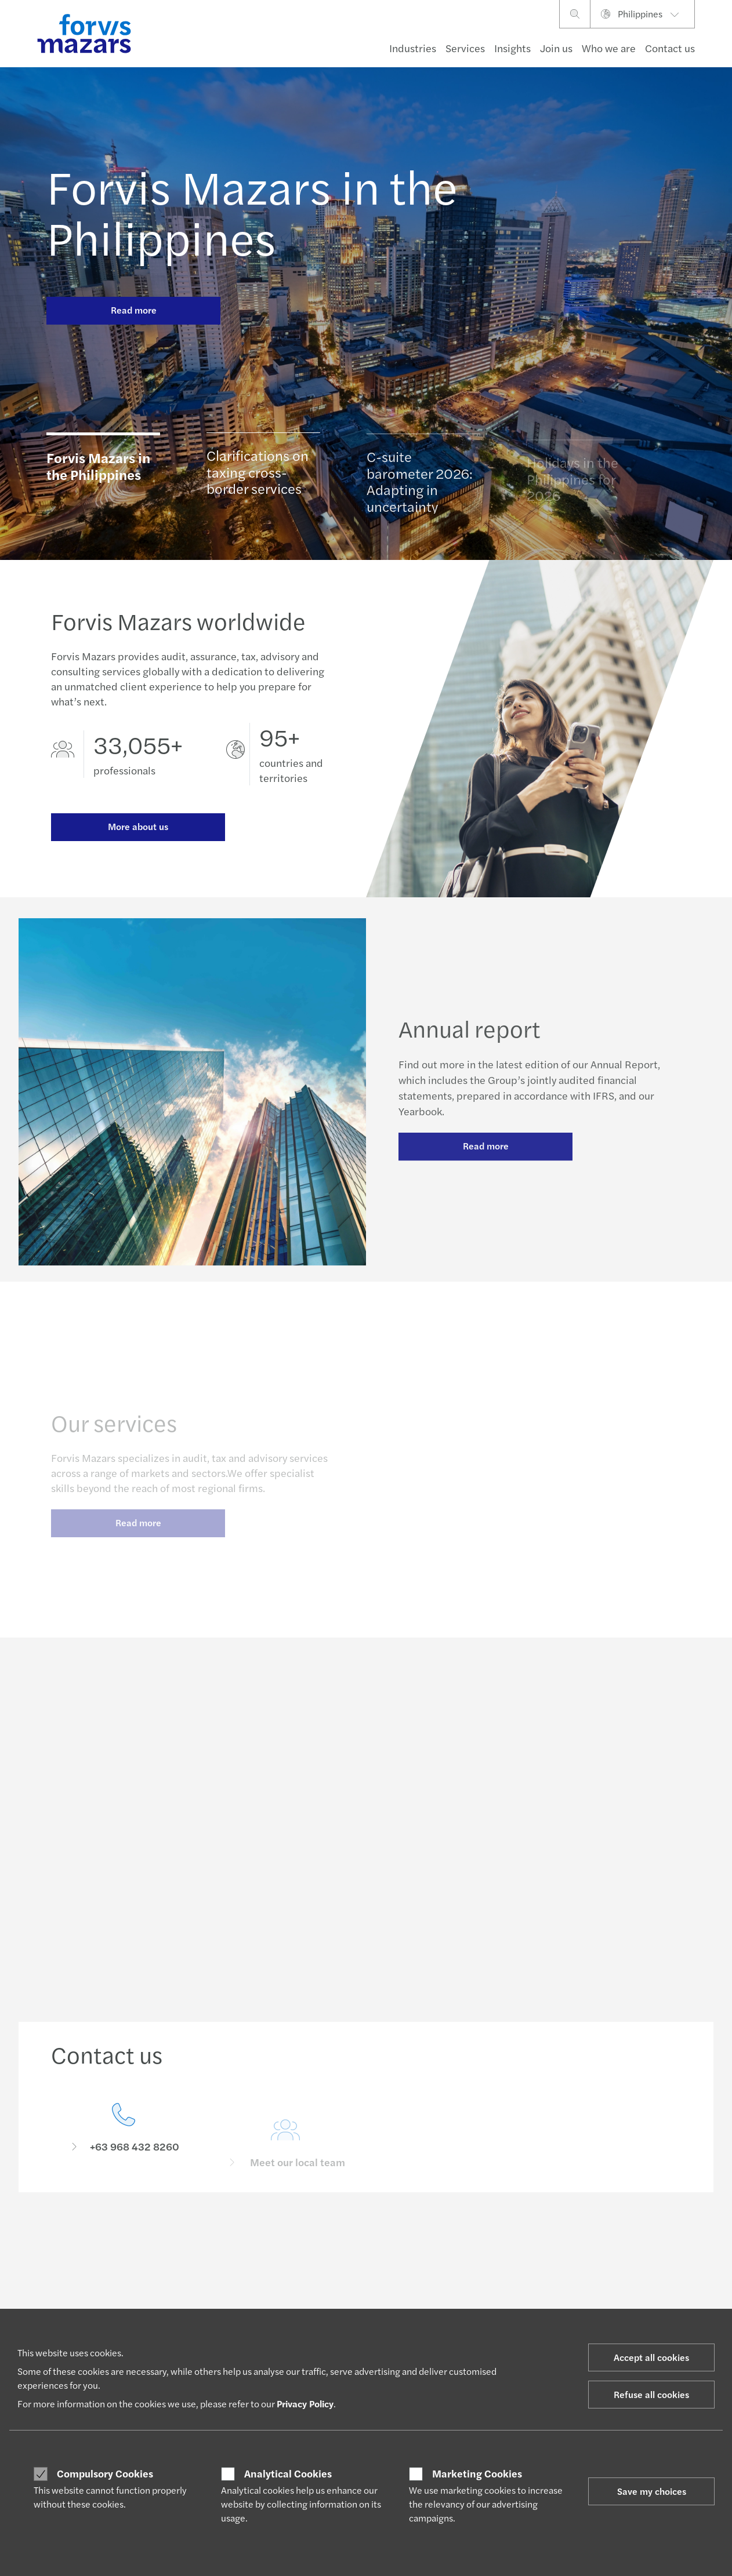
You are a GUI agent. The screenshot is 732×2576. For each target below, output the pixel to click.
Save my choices (651, 2491)
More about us (138, 827)
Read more (134, 309)
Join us (556, 48)
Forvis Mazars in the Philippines (252, 211)
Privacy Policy (305, 2403)
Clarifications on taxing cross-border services (257, 477)
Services (465, 48)
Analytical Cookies (288, 2473)
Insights (512, 48)
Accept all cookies (651, 2357)
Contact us (670, 48)
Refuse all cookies (651, 2394)
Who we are (609, 48)
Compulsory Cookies (105, 2473)
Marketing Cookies (477, 2473)
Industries (412, 48)
